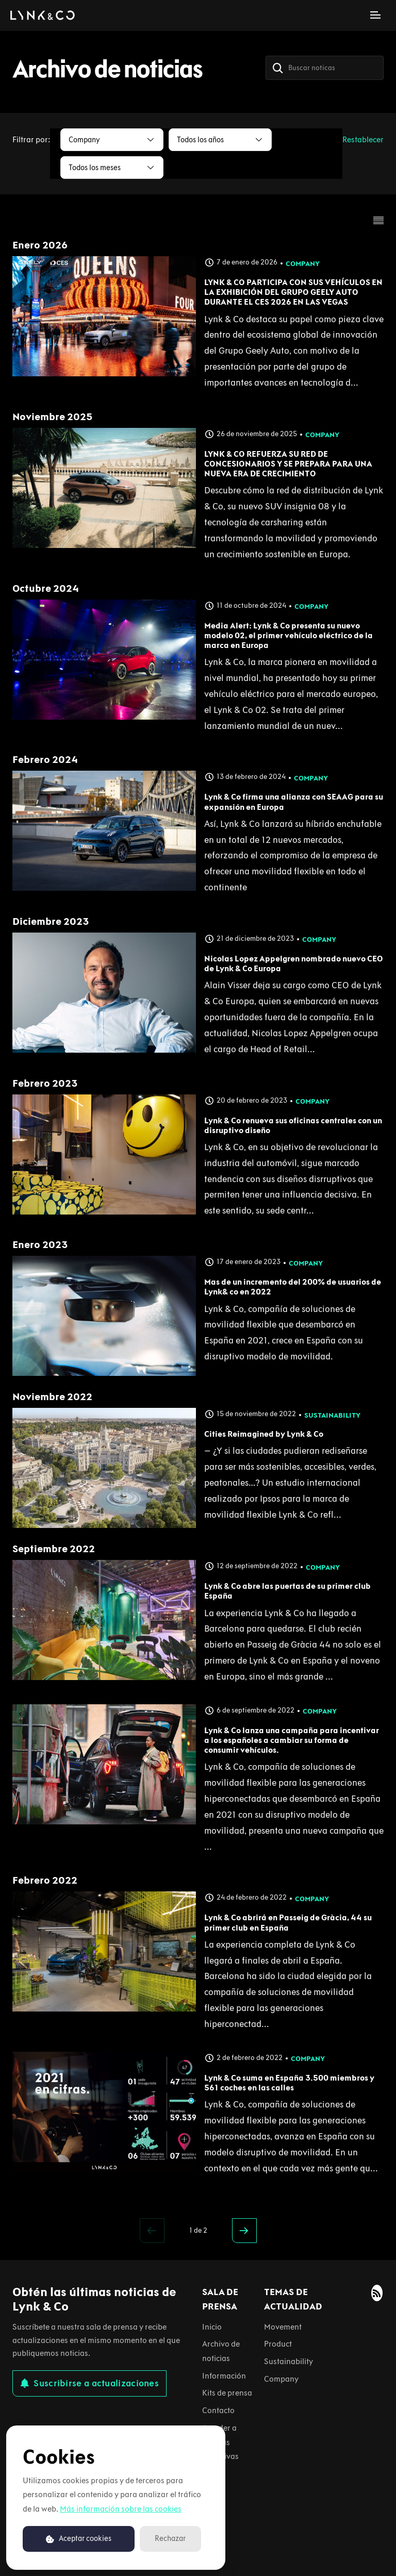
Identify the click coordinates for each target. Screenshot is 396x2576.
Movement (283, 2327)
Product (278, 2344)
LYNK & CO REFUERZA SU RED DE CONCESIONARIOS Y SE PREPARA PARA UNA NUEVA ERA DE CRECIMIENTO (288, 463)
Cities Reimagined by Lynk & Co (263, 1434)
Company (303, 263)
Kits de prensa (227, 2393)
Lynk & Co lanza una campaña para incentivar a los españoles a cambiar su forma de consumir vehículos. (291, 1740)
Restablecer (363, 139)
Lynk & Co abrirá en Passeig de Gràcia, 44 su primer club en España (288, 1922)
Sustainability (332, 1415)
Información (224, 2376)
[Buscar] (278, 68)
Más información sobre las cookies (121, 2509)
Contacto (218, 2410)
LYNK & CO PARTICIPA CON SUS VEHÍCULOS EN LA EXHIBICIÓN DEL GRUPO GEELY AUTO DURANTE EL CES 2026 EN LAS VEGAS (293, 292)
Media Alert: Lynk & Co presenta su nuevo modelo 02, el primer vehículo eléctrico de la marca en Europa (288, 635)
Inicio (212, 2327)
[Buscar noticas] (325, 68)
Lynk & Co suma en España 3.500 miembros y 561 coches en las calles (289, 2082)
